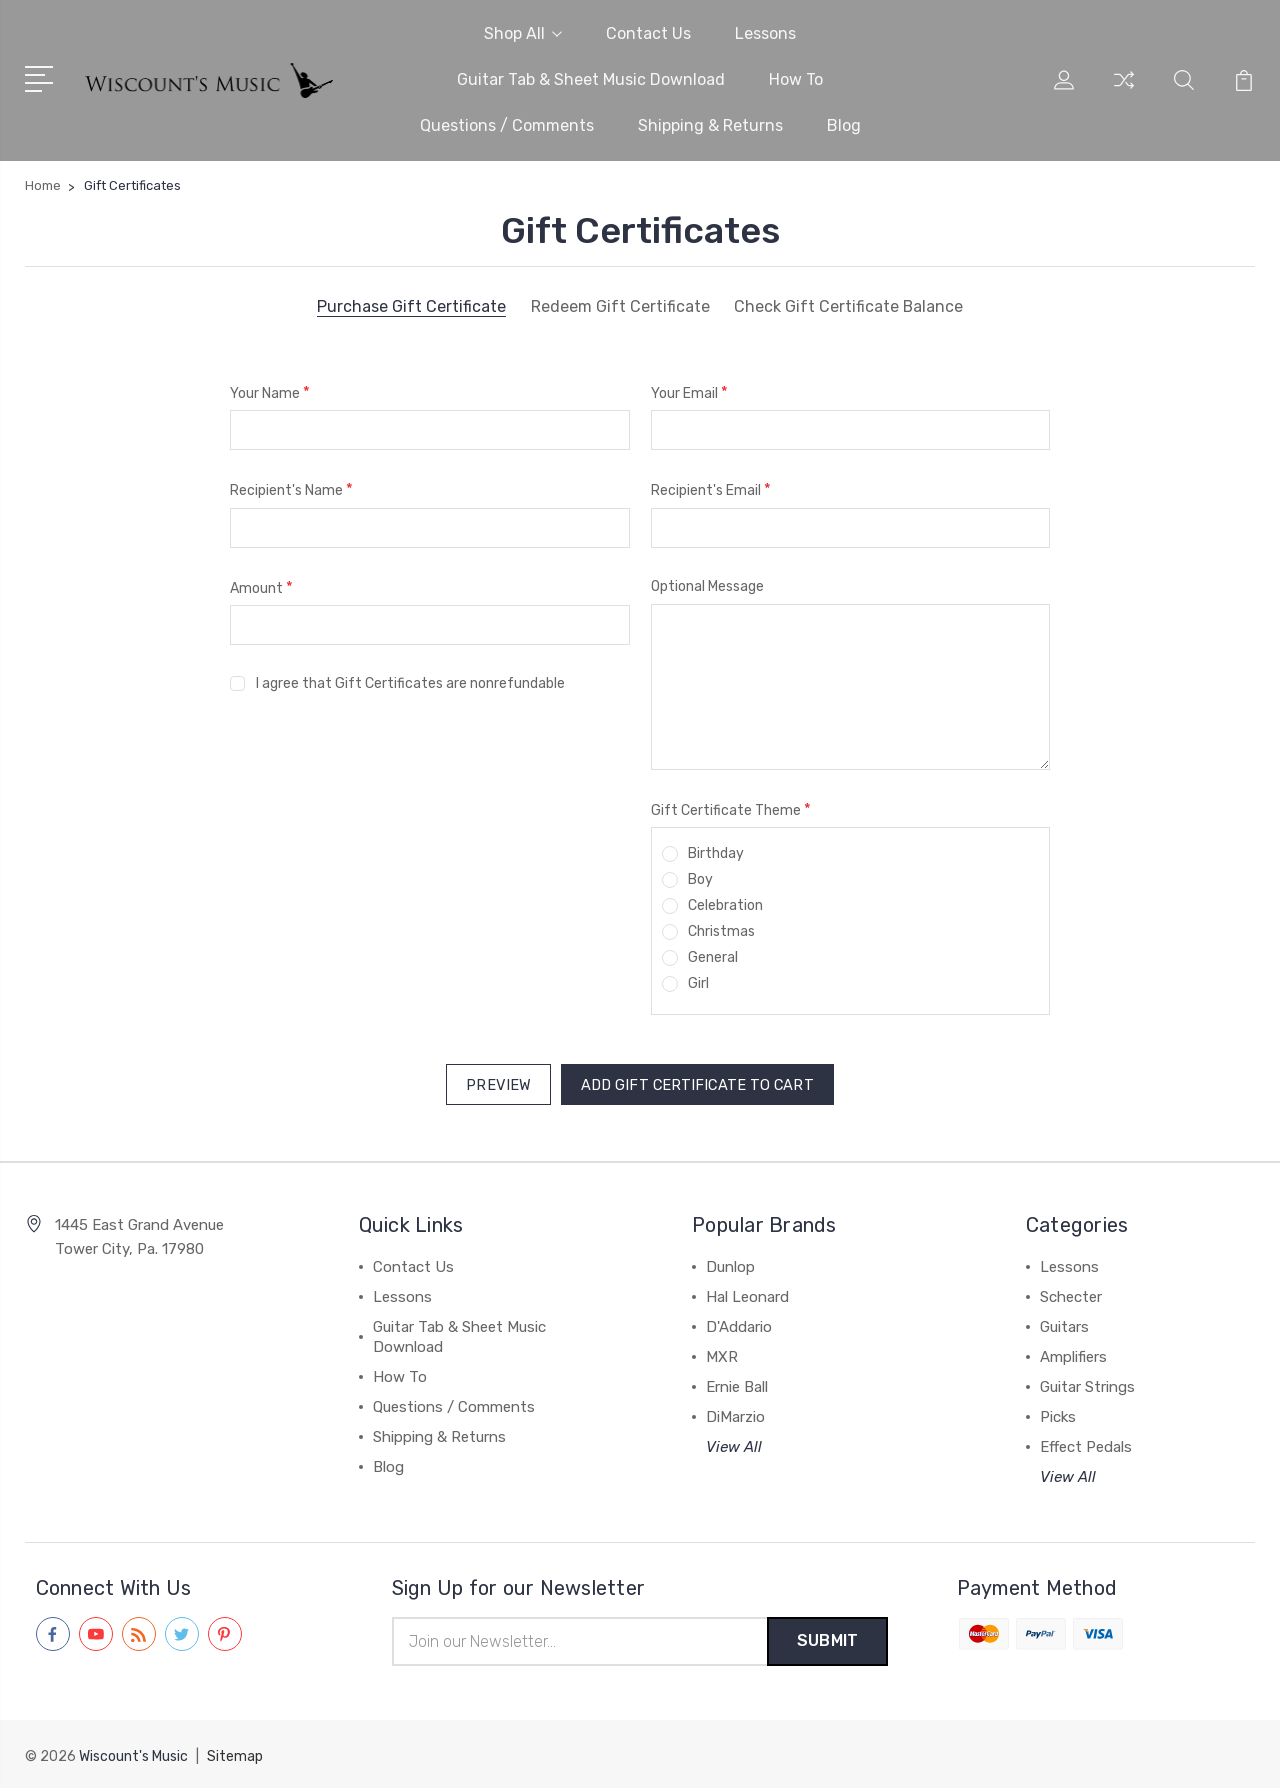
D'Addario (739, 1324)
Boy (700, 879)
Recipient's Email (711, 489)
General (713, 957)
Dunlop (730, 1264)
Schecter (1071, 1294)
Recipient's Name (291, 489)
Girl (698, 983)
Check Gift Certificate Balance (849, 307)
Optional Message (707, 586)
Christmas (721, 931)
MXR (722, 1354)
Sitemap (235, 1753)
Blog (844, 125)
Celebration (725, 905)
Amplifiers (1073, 1354)
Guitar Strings (1087, 1384)
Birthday (716, 853)
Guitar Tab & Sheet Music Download (591, 79)
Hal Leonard (747, 1294)
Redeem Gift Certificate (619, 307)
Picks (1058, 1414)
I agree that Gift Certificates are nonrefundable (410, 683)
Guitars (1064, 1324)
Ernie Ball (737, 1384)
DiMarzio (735, 1414)
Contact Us (648, 33)
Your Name (270, 392)
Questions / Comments (507, 125)
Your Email (689, 392)
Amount (261, 587)
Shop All (523, 33)
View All (734, 1444)
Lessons (765, 33)
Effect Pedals (1086, 1444)
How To (796, 79)
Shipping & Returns (710, 125)
